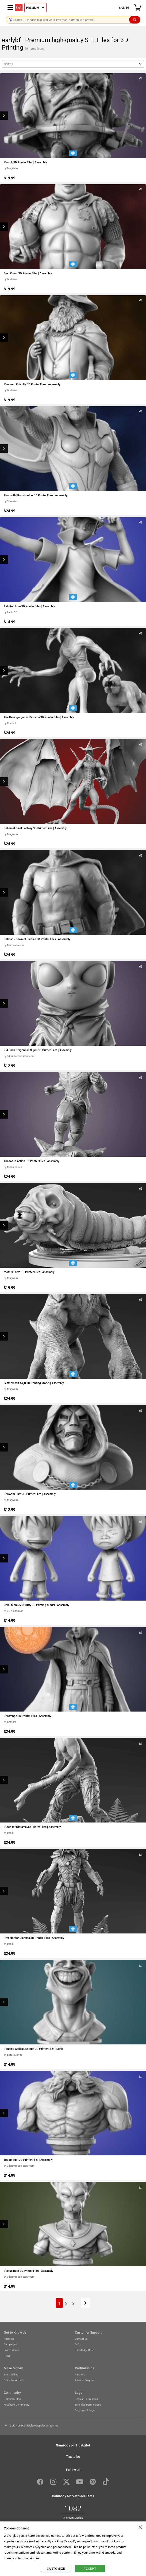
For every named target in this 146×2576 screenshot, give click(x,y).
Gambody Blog (12, 2399)
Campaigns (10, 2344)
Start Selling (11, 2374)
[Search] (134, 20)
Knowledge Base (84, 2350)
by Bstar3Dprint (13, 2054)
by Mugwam (11, 168)
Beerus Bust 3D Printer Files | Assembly (28, 2270)
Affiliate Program (85, 2380)
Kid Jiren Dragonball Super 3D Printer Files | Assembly (38, 1050)
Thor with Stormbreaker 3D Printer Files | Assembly (35, 495)
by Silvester (10, 501)
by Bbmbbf (10, 723)
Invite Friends (11, 2350)
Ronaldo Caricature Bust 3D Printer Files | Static (33, 2048)
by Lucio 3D (10, 612)
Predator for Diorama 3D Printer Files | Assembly (34, 1937)
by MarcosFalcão (14, 945)
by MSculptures (13, 1167)
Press (7, 2355)
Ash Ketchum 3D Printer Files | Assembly (29, 606)
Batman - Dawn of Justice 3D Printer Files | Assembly (37, 939)
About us (9, 2338)
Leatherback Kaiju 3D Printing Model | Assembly (34, 1382)
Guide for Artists (13, 2380)
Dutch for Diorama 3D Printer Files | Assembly (32, 1826)
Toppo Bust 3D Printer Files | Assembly (28, 2159)
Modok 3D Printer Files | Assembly (25, 162)
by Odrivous (10, 279)
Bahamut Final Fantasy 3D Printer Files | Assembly (35, 828)
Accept (90, 2568)
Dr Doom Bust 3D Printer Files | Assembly (30, 1493)
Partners (80, 2374)
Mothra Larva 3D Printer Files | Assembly (29, 1271)
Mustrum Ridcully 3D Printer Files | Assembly (32, 384)
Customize (56, 2568)
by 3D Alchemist (13, 1611)
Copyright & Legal (85, 2410)
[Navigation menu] (10, 7)
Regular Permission (86, 2399)
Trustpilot (73, 2456)
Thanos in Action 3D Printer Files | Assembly (31, 1161)
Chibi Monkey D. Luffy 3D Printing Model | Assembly (36, 1604)
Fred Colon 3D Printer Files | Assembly (28, 273)
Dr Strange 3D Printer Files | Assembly (27, 1715)
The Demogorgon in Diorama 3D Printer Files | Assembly (39, 717)
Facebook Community (16, 2404)
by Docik (9, 1832)
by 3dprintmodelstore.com (19, 1056)
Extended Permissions (88, 2404)
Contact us (81, 2338)
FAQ (77, 2344)
